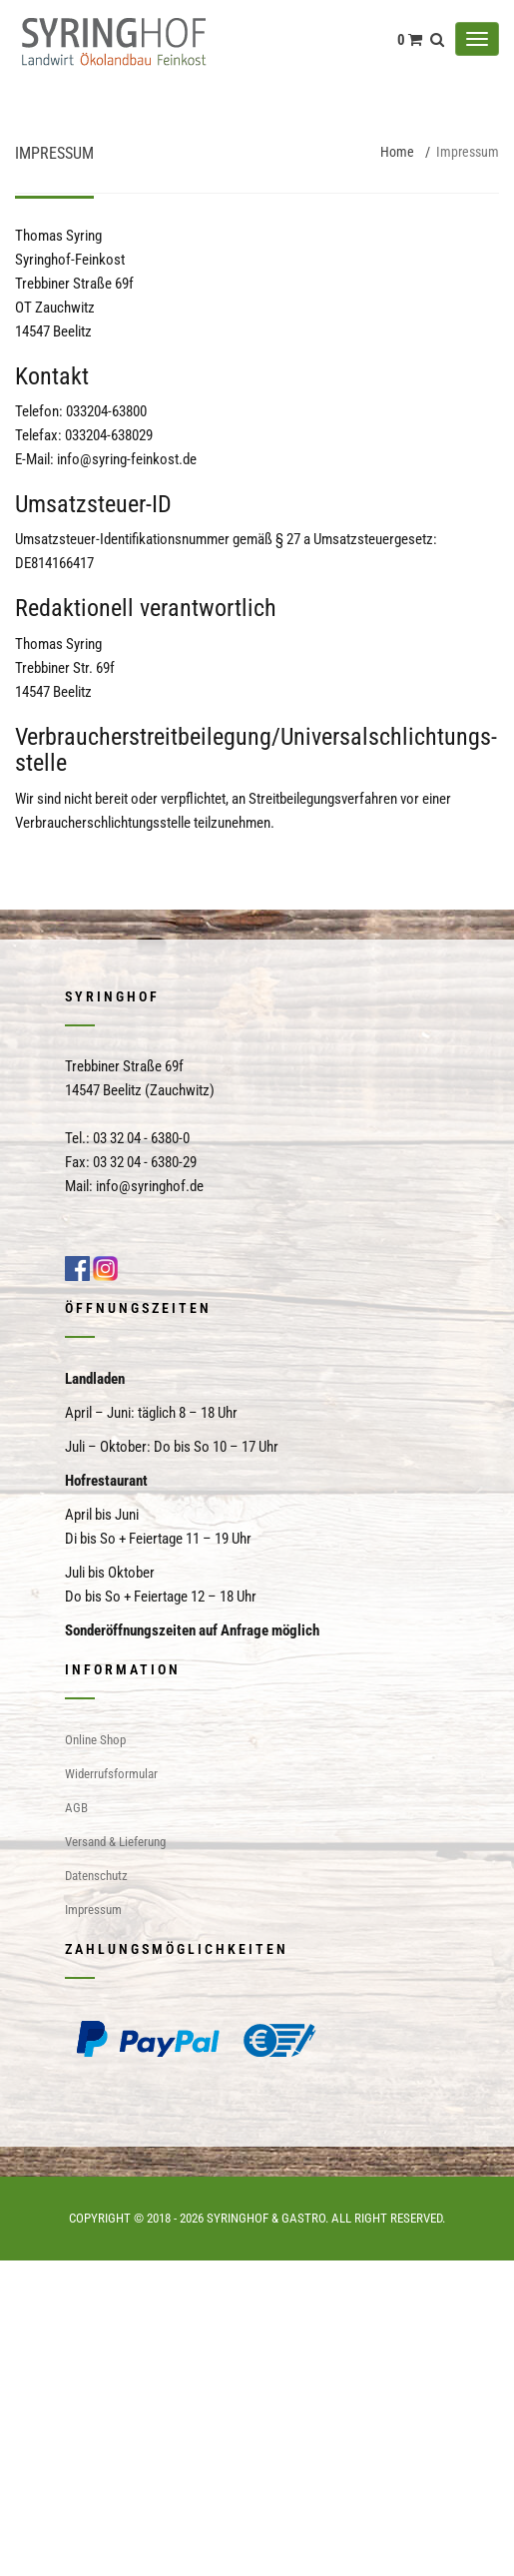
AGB (76, 1807)
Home (397, 152)
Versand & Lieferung (115, 1841)
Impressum (93, 1909)
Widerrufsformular (111, 1773)
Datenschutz (96, 1875)
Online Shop (95, 1739)
